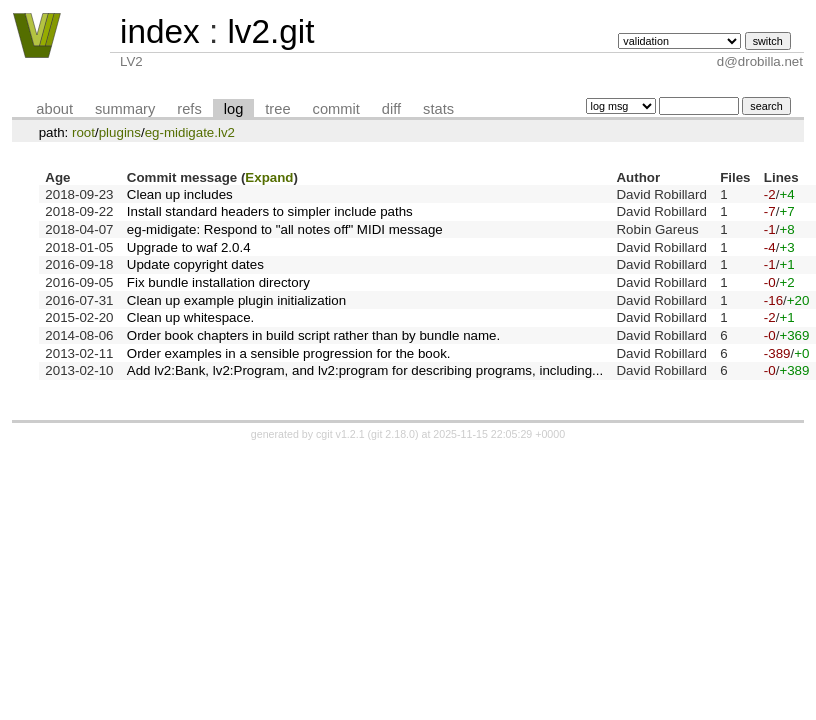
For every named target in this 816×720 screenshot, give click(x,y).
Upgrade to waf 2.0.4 (189, 247)
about (54, 109)
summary (125, 109)
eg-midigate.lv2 (190, 132)
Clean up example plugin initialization (236, 300)
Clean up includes (180, 194)
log (234, 109)
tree (277, 109)
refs (189, 109)
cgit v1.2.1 (340, 434)
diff (391, 109)
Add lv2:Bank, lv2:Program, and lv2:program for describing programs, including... (365, 370)
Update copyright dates (195, 264)
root (83, 132)
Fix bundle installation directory (218, 282)
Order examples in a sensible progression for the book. (289, 353)
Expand (269, 177)
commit (336, 109)
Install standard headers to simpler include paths (270, 211)
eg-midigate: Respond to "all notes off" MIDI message (285, 229)
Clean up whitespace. (190, 317)
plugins (120, 132)
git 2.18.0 (393, 434)
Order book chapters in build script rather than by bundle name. (313, 335)
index (160, 31)
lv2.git (270, 31)
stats (438, 109)
